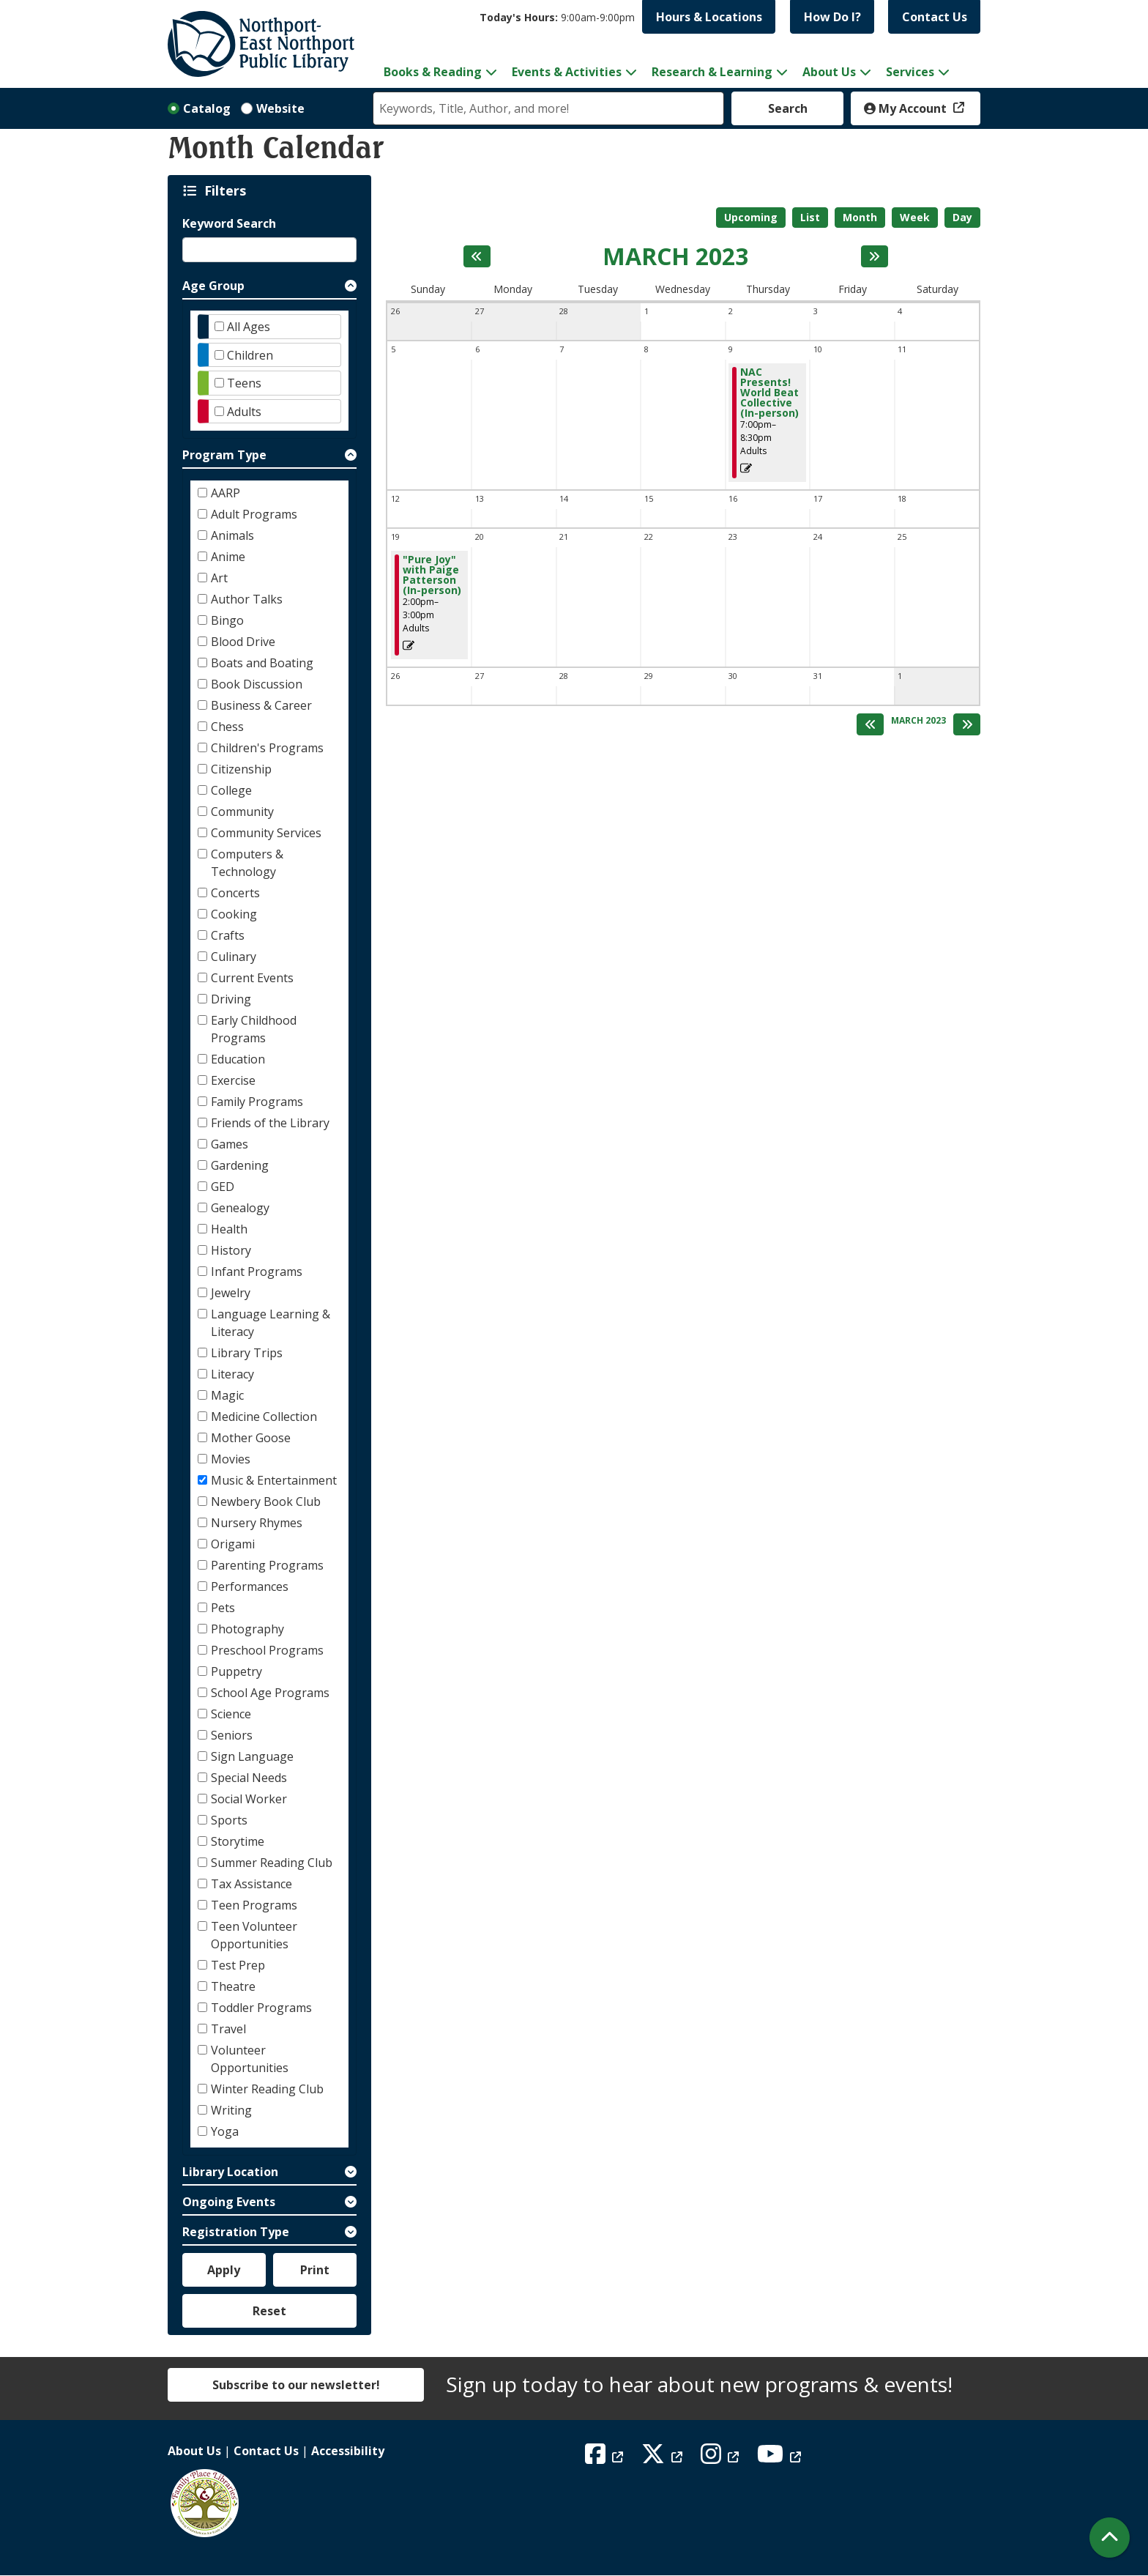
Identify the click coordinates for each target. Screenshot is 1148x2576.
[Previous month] (477, 256)
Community (242, 811)
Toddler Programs (261, 2008)
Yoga (225, 2131)
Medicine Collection (264, 1416)
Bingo (227, 620)
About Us (194, 2451)
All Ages (248, 327)
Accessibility (347, 2451)
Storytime (237, 1841)
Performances (249, 1586)
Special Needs (249, 1778)
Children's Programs (267, 748)
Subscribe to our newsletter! (296, 2385)
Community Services (266, 833)
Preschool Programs (267, 1650)
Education (238, 1059)
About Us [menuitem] (829, 72)
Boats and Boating (262, 663)
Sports (229, 1820)
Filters (227, 190)
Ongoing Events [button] (228, 2202)
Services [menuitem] (910, 72)
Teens (244, 383)
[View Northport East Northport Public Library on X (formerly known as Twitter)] (663, 2458)
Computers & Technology (247, 863)
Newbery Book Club (266, 1501)
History (231, 1250)
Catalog (207, 108)
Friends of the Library (270, 1123)
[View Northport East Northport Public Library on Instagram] (721, 2458)
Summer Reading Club (271, 1863)
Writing (231, 2110)
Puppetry (236, 1671)
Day (962, 217)
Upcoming (751, 217)
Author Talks (247, 599)
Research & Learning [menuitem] (712, 72)
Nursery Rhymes (256, 1523)
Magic (227, 1395)
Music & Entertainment (274, 1480)
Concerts (235, 893)
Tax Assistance (251, 1884)
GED (222, 1186)
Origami (233, 1544)
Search (788, 108)
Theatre (233, 1986)
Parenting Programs (267, 1565)
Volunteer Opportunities (249, 2059)
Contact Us (934, 17)
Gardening (240, 1165)
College (231, 790)
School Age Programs (270, 1693)
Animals (232, 535)
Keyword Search (229, 223)
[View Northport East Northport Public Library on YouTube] (781, 2458)
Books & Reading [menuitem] (433, 72)
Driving (231, 999)
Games (229, 1144)
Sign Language (252, 1756)
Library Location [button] (230, 2172)
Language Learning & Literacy (270, 1323)
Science (231, 1714)
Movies (230, 1459)
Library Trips (247, 1353)
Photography (247, 1629)
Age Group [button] (213, 286)
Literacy (232, 1374)
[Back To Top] (1109, 2537)
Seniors (232, 1735)
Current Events (252, 978)
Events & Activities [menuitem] (567, 72)
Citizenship (241, 769)
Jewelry (230, 1293)
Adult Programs (254, 514)
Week (915, 217)
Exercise (233, 1080)
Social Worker (249, 1799)
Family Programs (257, 1102)
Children (250, 355)
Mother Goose (251, 1438)
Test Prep (238, 1965)
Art (219, 578)
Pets (223, 1608)
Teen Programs (254, 1905)
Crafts (228, 935)
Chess (227, 727)
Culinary (233, 957)
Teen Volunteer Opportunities (254, 1935)
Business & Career (261, 705)
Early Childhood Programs (254, 1029)
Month (860, 217)
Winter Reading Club (267, 2089)
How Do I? (832, 17)
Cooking (234, 914)
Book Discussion (256, 684)
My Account (907, 108)
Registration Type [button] (235, 2232)
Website (280, 108)
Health (229, 1229)
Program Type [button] (224, 455)
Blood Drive (243, 642)
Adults (244, 412)
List (810, 217)
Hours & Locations (709, 17)
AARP (225, 493)
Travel (228, 2029)
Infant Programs (256, 1271)
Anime (228, 557)
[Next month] (874, 256)
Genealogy (240, 1208)
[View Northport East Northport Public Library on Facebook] (606, 2458)
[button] (557, 17)
